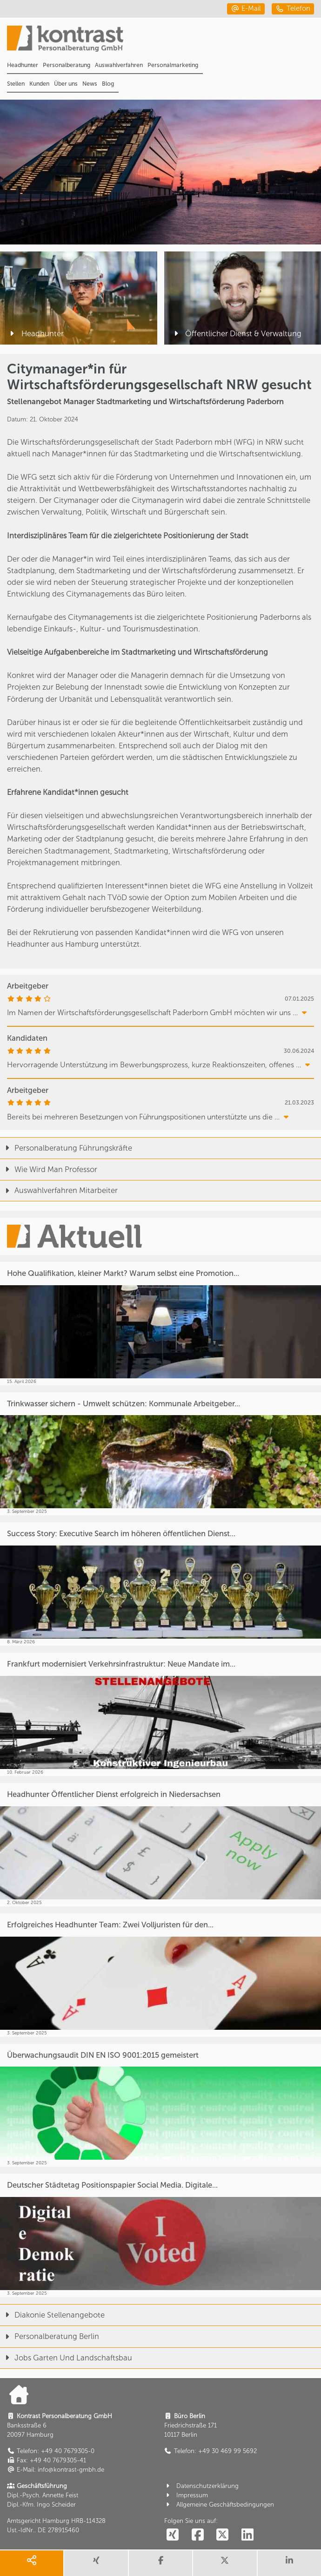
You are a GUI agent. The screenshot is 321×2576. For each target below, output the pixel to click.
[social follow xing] (172, 2535)
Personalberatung (66, 64)
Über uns (66, 83)
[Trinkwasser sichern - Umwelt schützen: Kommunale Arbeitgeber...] (160, 1454)
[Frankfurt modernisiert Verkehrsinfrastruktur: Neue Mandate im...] (160, 1714)
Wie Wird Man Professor (48, 1169)
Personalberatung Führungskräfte (66, 1147)
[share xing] (95, 2563)
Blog (108, 83)
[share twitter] (224, 2563)
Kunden (39, 83)
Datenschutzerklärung (201, 2485)
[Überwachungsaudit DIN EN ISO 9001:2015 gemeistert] (160, 2105)
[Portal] (164, 42)
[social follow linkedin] (247, 2535)
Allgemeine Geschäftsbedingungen (219, 2504)
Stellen (16, 83)
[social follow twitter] (222, 2535)
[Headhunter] (78, 298)
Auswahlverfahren (119, 64)
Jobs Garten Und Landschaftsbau (66, 2357)
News (89, 83)
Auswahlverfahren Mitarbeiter (59, 1190)
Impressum (186, 2495)
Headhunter (22, 64)
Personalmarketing (172, 64)
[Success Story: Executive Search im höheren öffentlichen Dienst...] (160, 1584)
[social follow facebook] (197, 2535)
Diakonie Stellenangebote (52, 2314)
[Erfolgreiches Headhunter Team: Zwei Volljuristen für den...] (160, 1975)
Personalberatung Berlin (49, 2336)
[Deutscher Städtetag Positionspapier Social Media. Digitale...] (160, 2235)
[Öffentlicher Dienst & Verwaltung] (242, 298)
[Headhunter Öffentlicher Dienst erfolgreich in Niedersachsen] (160, 1844)
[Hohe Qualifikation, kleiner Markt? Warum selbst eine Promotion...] (160, 1323)
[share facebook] (160, 2563)
